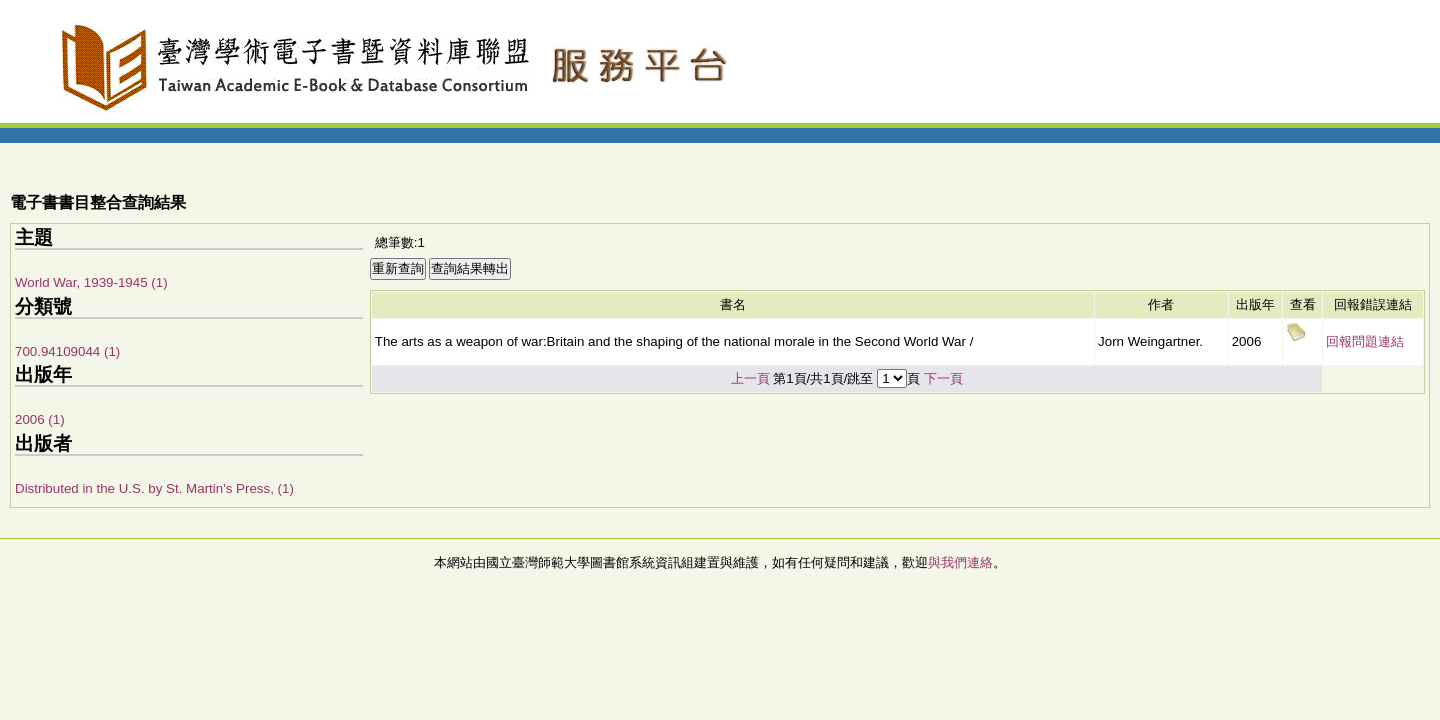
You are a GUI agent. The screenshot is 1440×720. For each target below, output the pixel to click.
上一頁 (750, 378)
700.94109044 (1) (67, 351)
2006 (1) (40, 419)
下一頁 (943, 378)
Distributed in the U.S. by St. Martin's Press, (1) (154, 488)
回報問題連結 (1365, 341)
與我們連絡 (960, 562)
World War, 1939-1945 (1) (91, 282)
